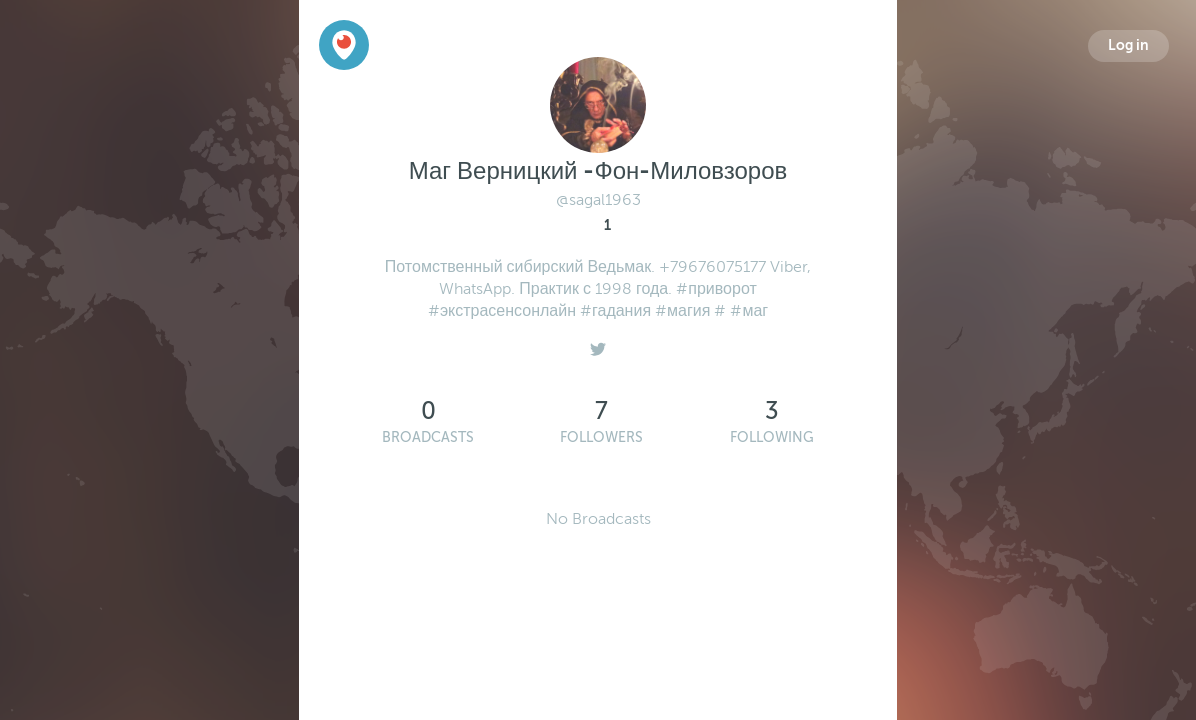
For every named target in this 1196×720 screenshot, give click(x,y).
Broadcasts (428, 437)
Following (772, 437)
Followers (601, 437)
